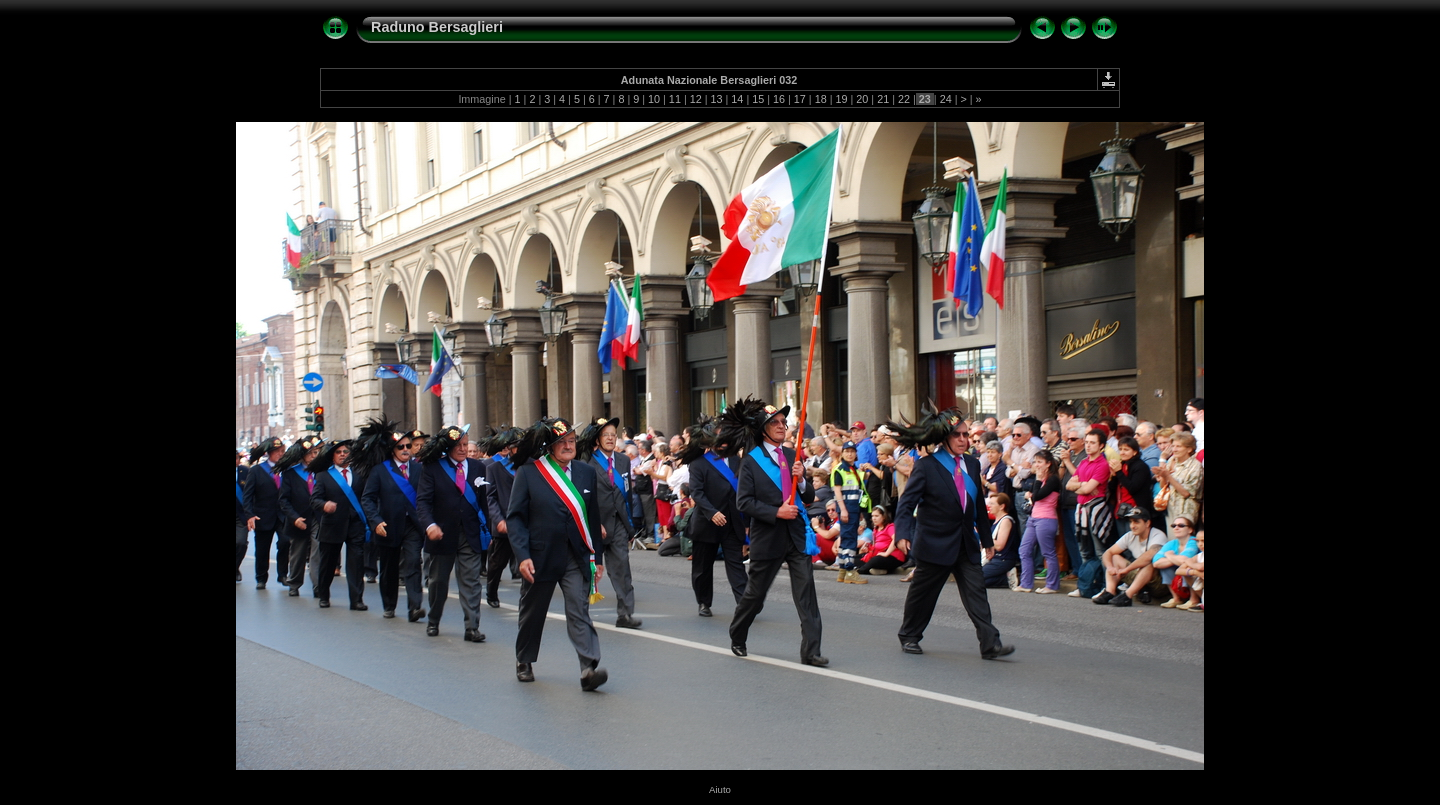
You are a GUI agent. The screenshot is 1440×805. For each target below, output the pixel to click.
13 (717, 99)
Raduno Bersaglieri (437, 27)
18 (821, 99)
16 (779, 99)
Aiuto (720, 789)
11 (675, 99)
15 (758, 99)
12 (696, 99)
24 (946, 99)
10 (654, 99)
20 (862, 99)
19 (842, 99)
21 (883, 99)
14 (737, 99)
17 (800, 99)
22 (904, 99)
